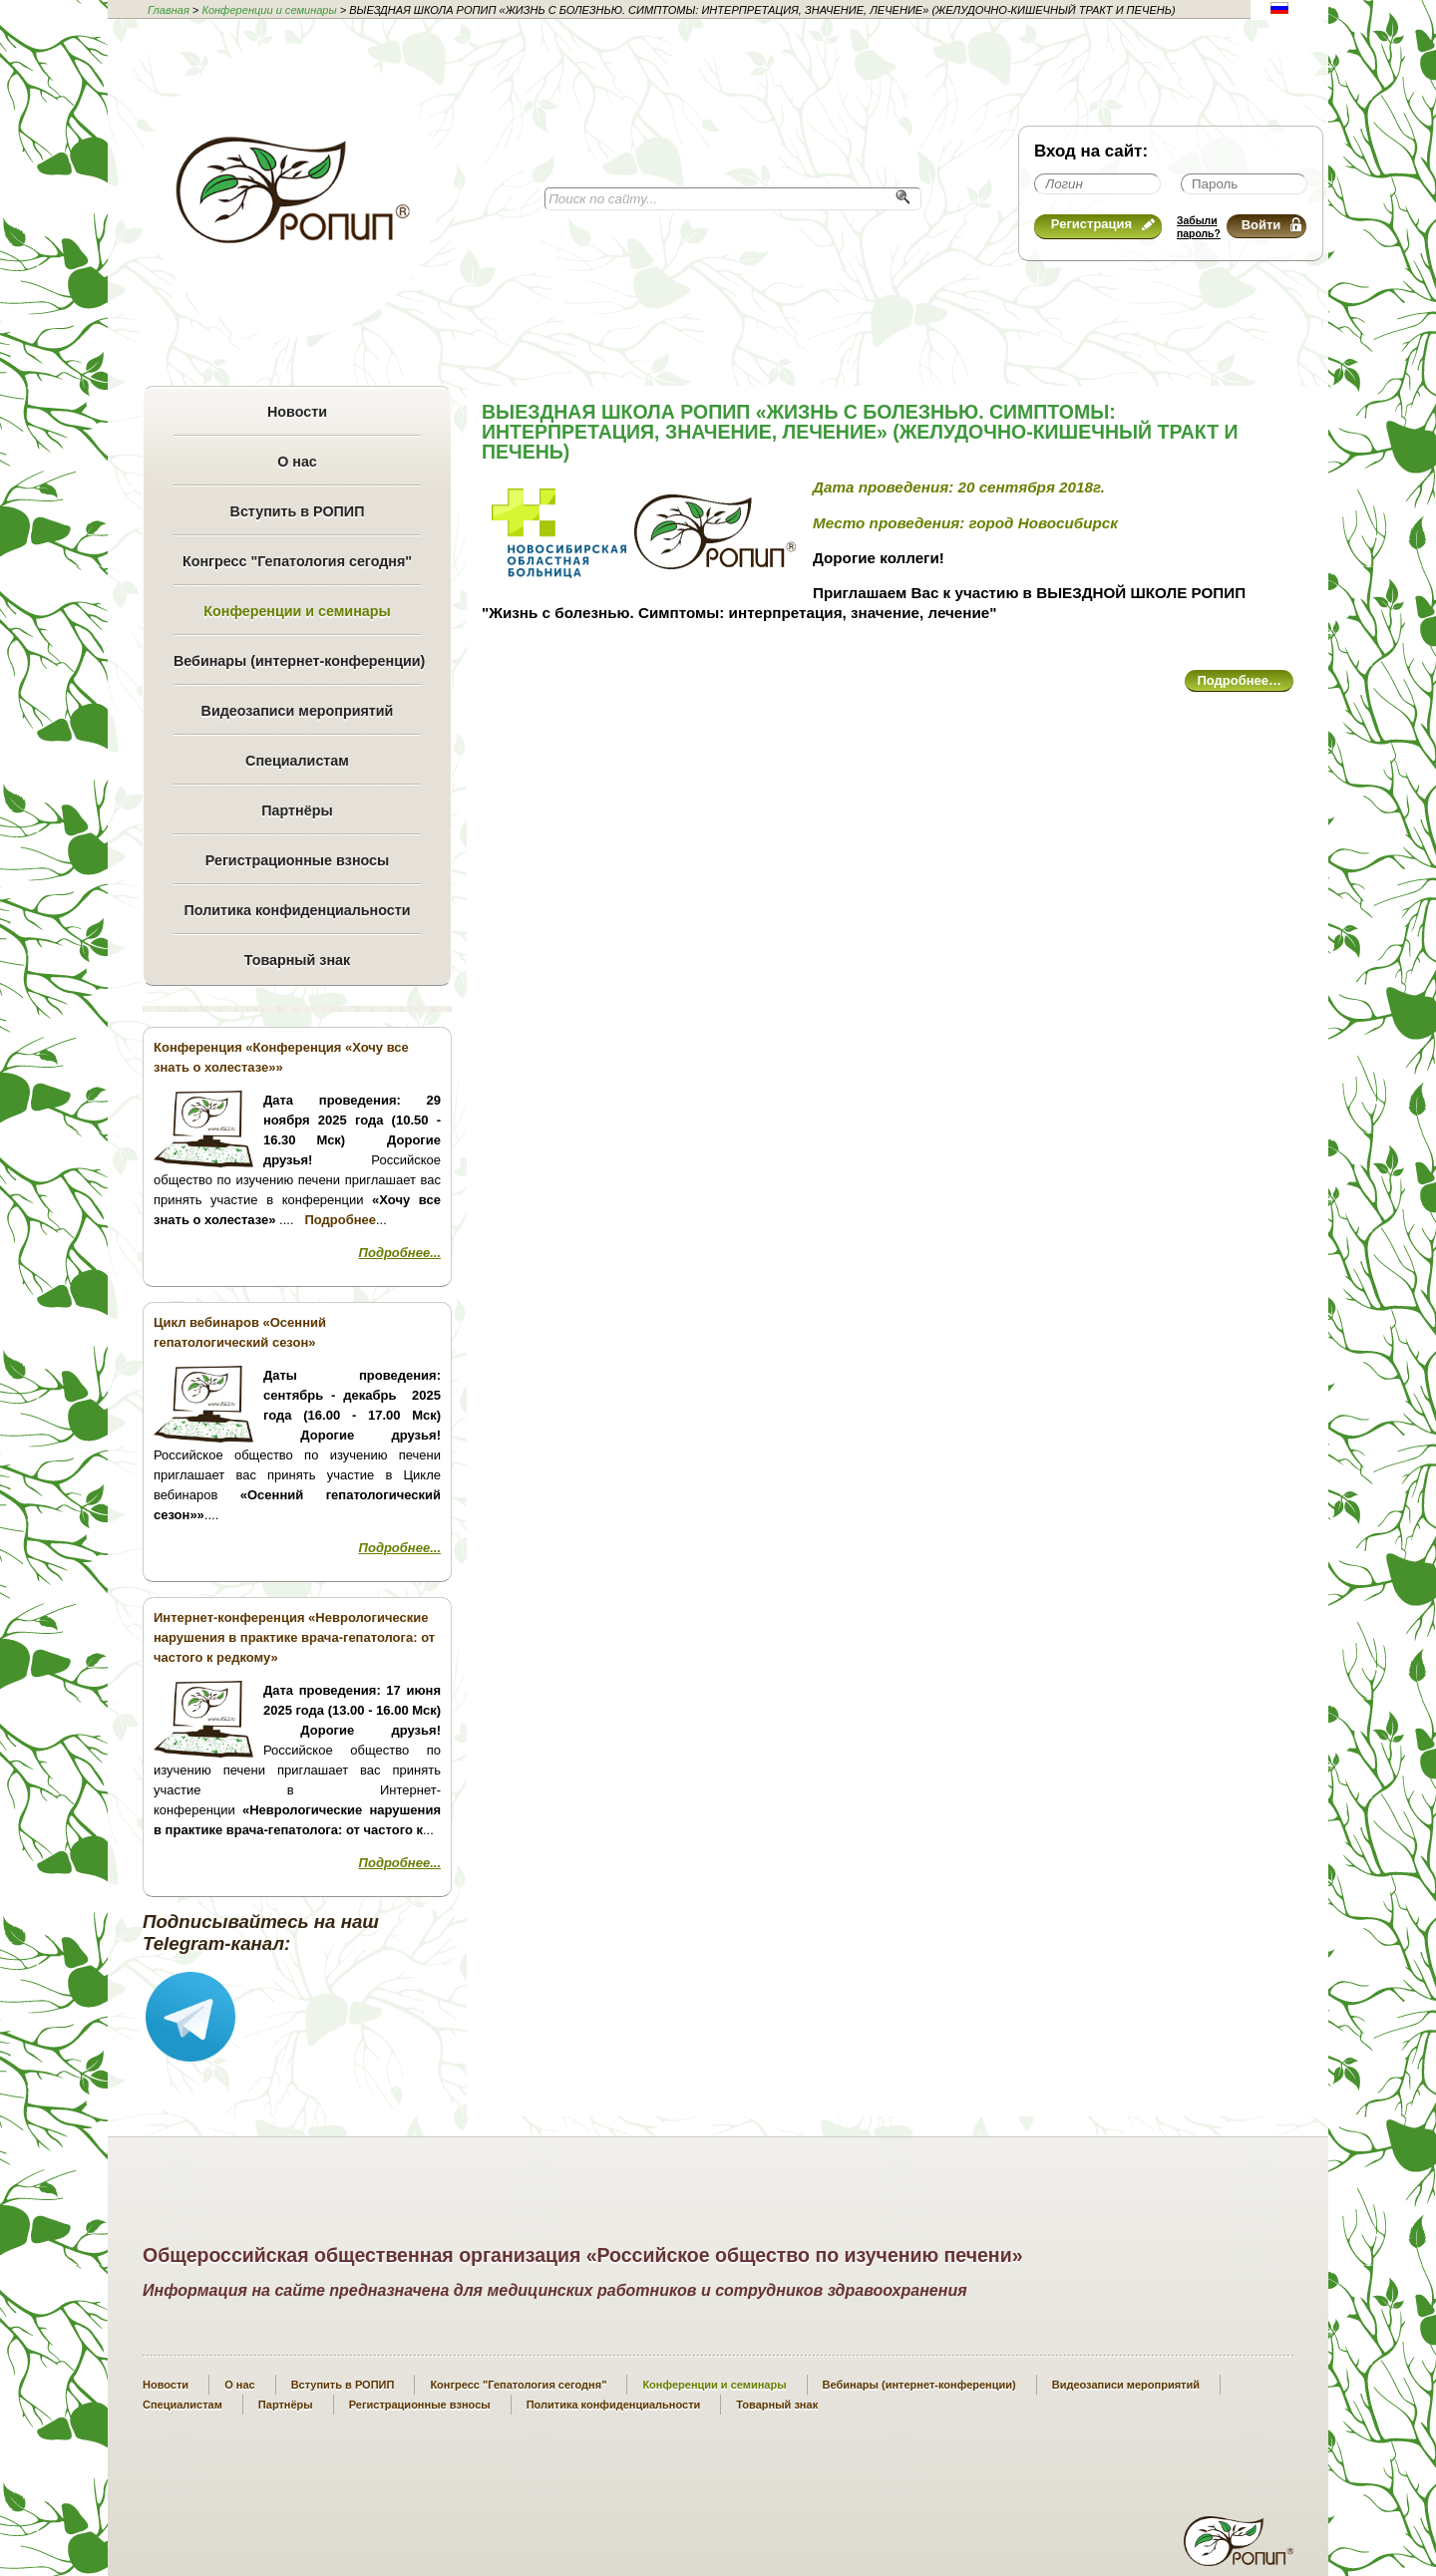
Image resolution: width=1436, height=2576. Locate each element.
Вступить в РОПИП (297, 511)
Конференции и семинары (268, 10)
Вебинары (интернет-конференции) (297, 661)
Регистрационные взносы (297, 860)
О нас (297, 462)
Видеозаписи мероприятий (297, 711)
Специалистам (297, 761)
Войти (1271, 224)
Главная (168, 10)
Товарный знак (297, 960)
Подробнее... (400, 1252)
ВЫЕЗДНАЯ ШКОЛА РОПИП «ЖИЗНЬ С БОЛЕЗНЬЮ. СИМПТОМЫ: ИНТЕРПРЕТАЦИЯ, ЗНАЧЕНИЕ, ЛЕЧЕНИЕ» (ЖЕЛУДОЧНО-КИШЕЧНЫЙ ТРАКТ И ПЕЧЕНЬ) (860, 432)
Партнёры (296, 810)
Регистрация (1103, 223)
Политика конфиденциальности (296, 910)
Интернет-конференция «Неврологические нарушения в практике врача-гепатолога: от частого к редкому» (294, 1637)
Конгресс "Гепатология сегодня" (297, 561)
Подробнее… (1239, 680)
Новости (297, 412)
